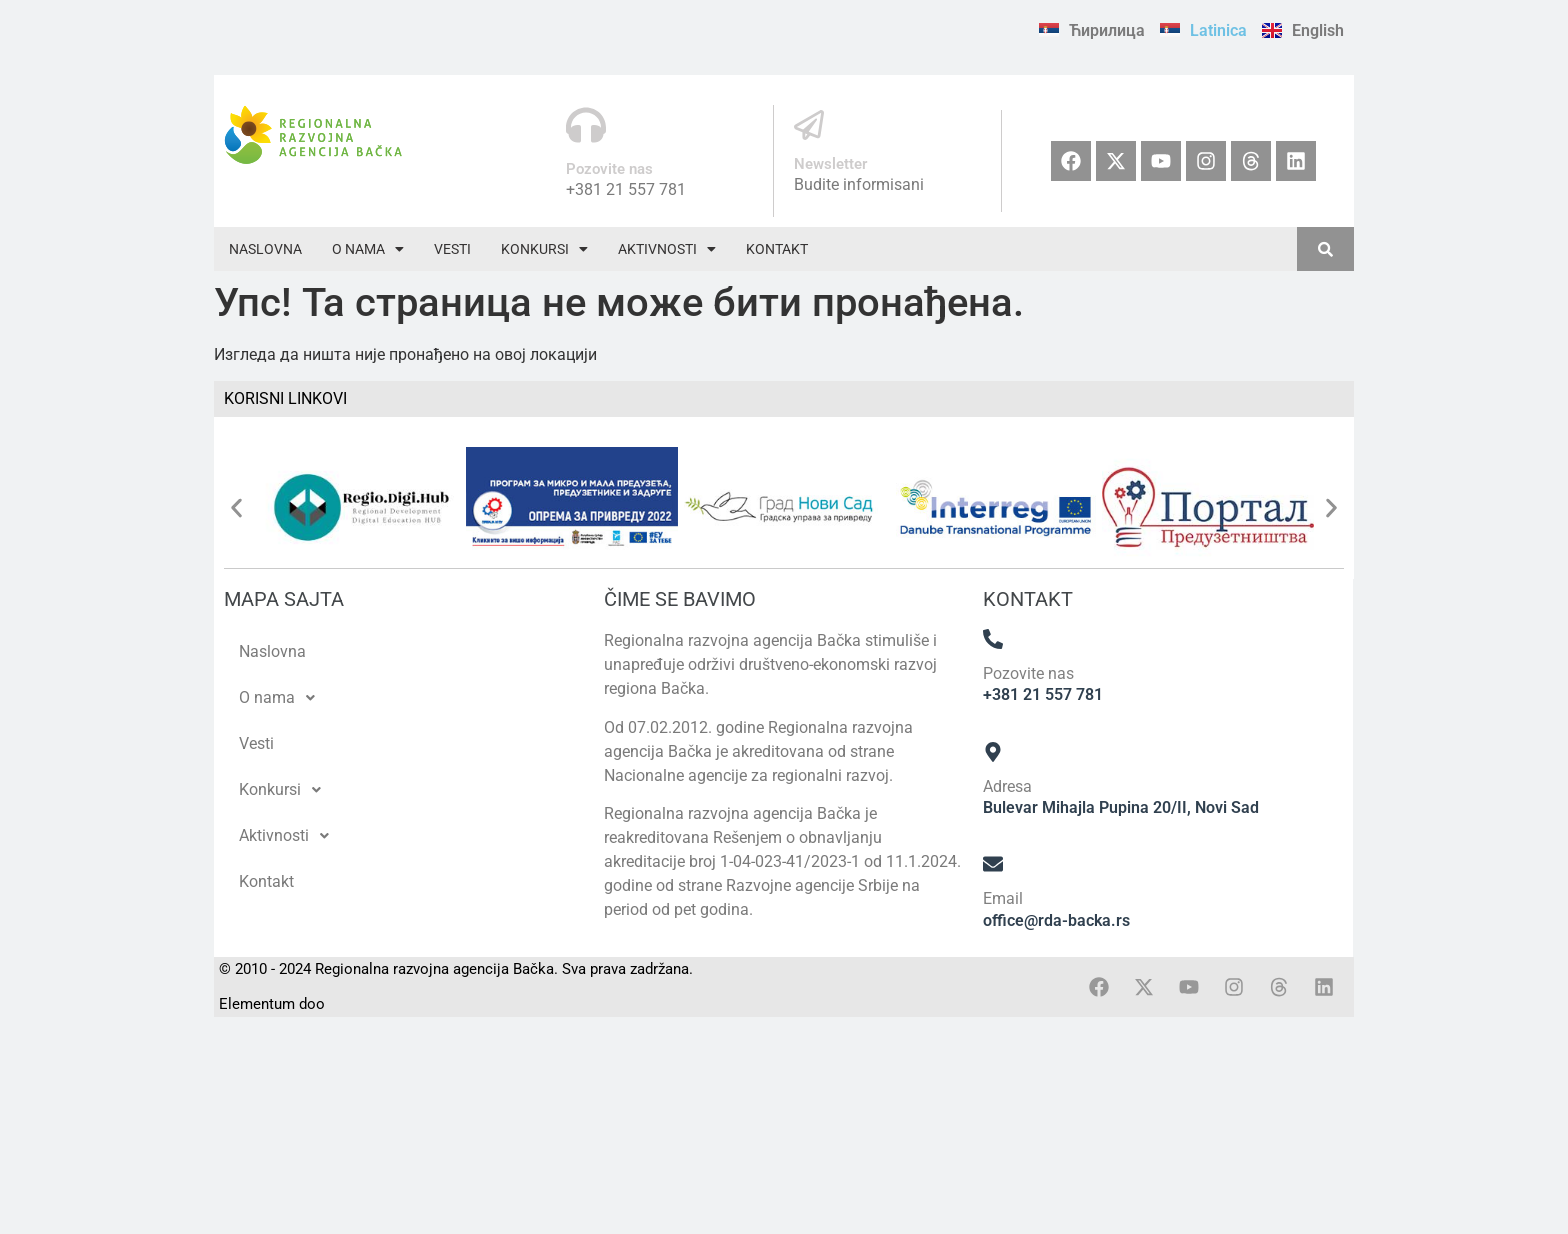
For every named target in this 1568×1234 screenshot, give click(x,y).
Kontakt (777, 249)
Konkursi (544, 249)
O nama (368, 249)
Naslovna (265, 249)
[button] (368, 249)
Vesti (452, 249)
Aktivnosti (667, 249)
